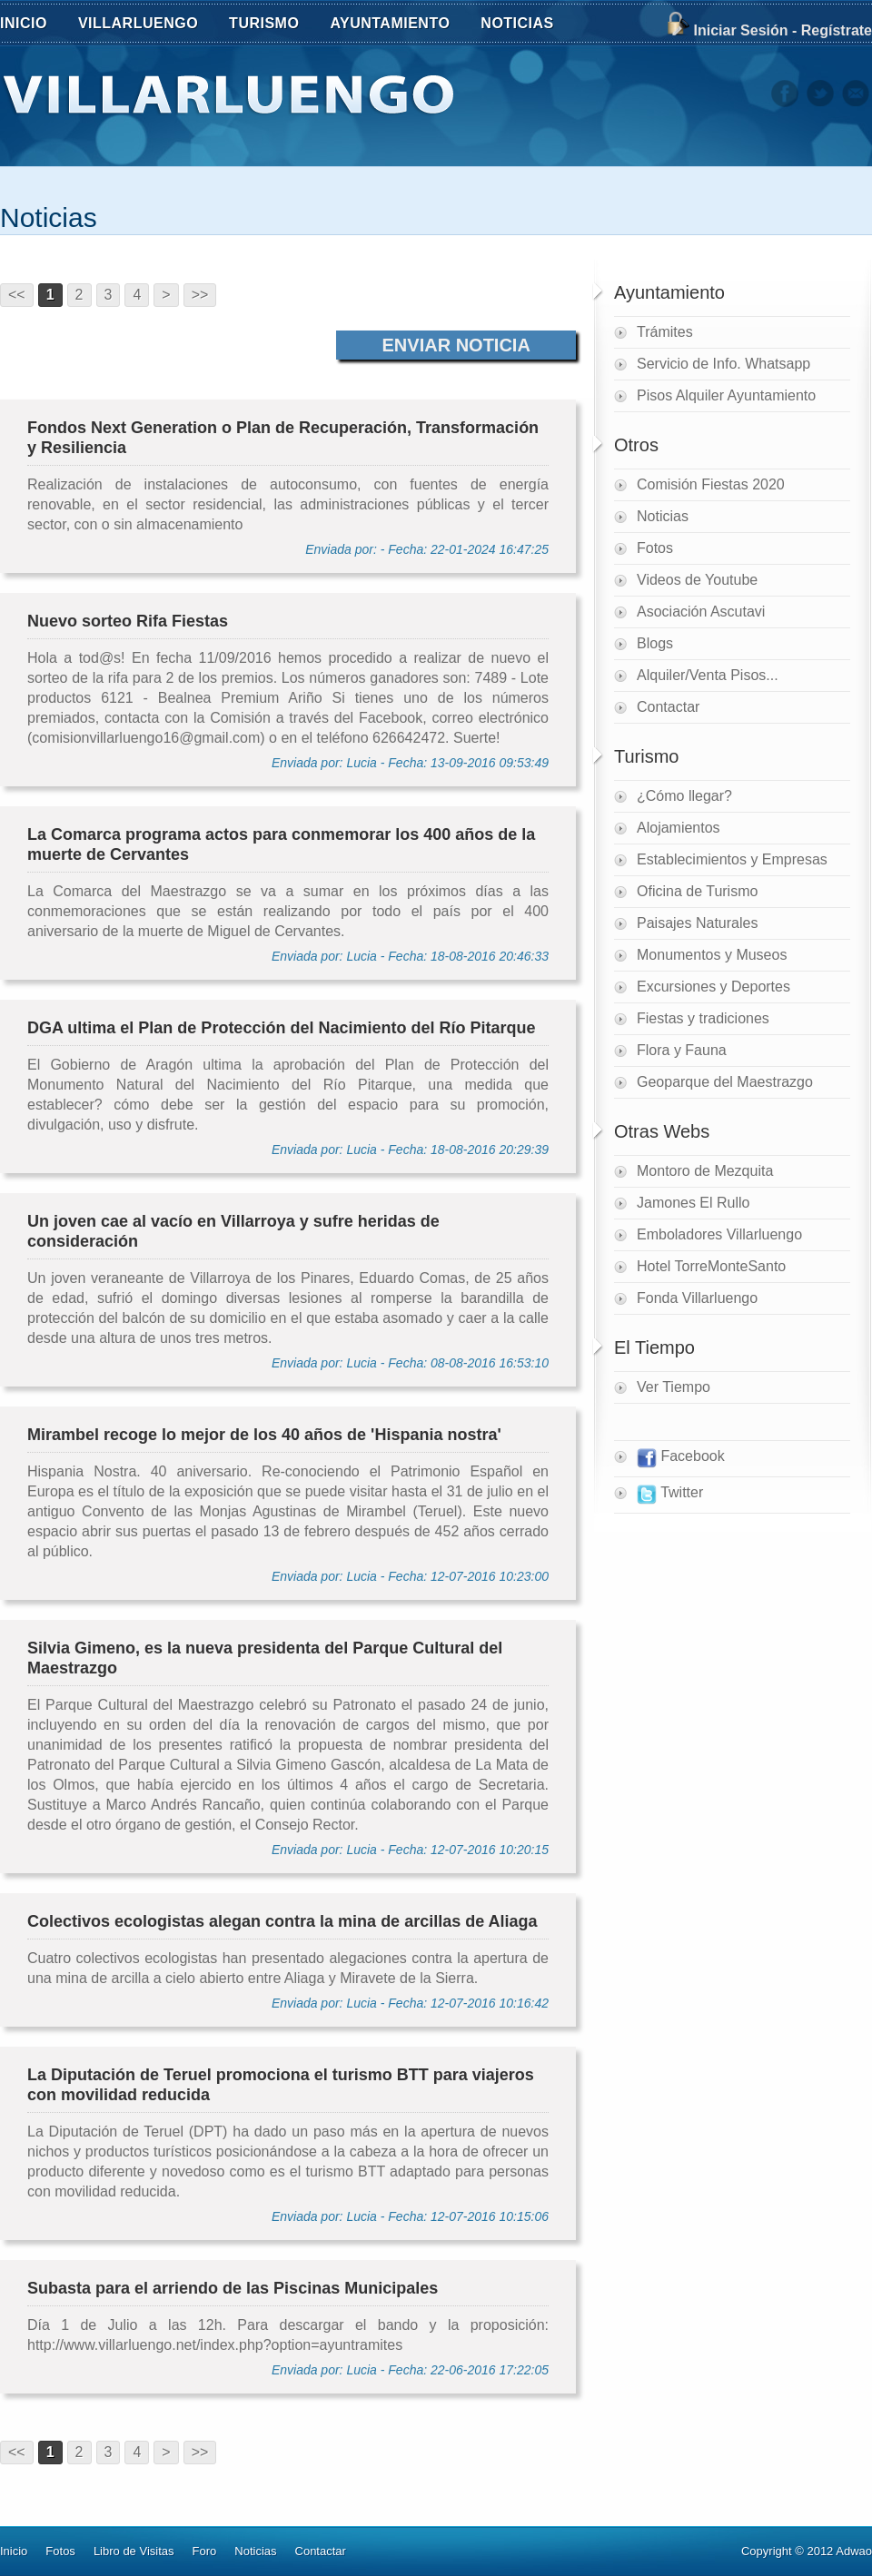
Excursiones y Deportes (713, 986)
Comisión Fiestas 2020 (711, 484)
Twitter (670, 1495)
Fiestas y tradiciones (703, 1018)
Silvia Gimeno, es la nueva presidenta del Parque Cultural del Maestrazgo (264, 1658)
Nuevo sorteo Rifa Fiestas (127, 621)
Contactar (668, 707)
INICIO (23, 23)
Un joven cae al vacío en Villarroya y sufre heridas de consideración (233, 1231)
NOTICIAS (527, 25)
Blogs (655, 643)
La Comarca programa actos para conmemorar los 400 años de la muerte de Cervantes (281, 844)
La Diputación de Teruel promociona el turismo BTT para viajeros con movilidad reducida (280, 2085)
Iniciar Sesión (740, 30)
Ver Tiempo (673, 1387)
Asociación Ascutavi (701, 611)
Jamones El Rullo (693, 1202)
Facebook (681, 1458)
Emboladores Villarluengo (719, 1234)
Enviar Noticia (456, 345)
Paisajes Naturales (697, 923)
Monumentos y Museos (712, 954)
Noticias (48, 217)
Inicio (13, 2551)
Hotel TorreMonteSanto (711, 1266)
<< (16, 294)
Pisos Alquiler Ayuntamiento (726, 395)
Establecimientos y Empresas (732, 859)
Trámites (665, 332)
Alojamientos (678, 827)
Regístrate (836, 30)
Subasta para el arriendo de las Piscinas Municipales (232, 2288)
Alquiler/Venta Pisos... (707, 675)
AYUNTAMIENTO (400, 25)
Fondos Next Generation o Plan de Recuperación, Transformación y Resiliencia (283, 438)
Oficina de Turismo (697, 891)
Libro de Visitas (134, 2551)
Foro (205, 2551)
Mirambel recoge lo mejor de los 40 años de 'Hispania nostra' (264, 1435)
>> (200, 294)
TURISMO (274, 25)
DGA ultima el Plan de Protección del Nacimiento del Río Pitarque (281, 1028)
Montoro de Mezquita (705, 1171)
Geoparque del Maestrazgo (725, 1082)
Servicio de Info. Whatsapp (723, 363)
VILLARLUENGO (148, 25)
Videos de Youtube (697, 579)
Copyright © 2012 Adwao (806, 2551)
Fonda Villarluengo (697, 1298)
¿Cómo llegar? (684, 796)
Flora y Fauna (682, 1050)
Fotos (655, 548)
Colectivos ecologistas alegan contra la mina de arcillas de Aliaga (282, 1921)
